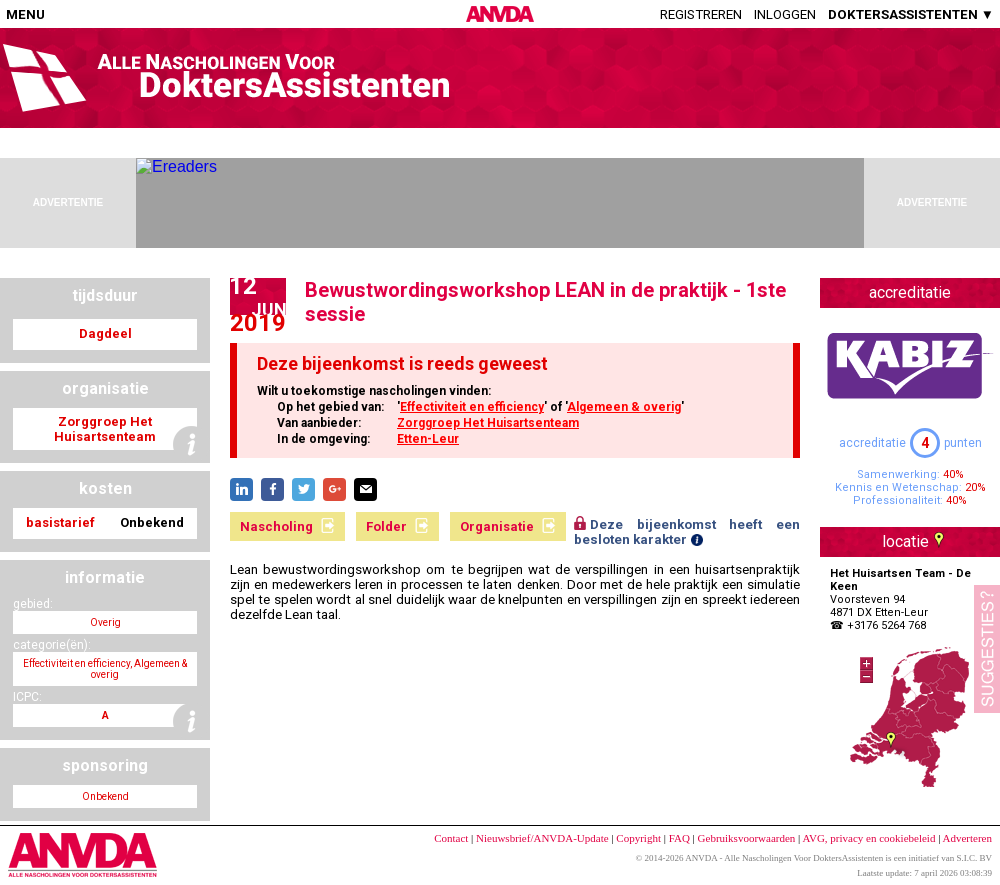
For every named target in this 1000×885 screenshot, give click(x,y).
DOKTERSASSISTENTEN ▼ (911, 14)
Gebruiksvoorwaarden (747, 838)
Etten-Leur (428, 439)
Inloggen (785, 14)
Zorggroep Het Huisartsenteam (488, 423)
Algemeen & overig (624, 407)
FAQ (679, 838)
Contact (451, 838)
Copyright (638, 838)
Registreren (701, 14)
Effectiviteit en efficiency (472, 407)
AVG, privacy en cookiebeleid (868, 838)
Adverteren (967, 838)
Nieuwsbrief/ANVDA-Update (542, 838)
